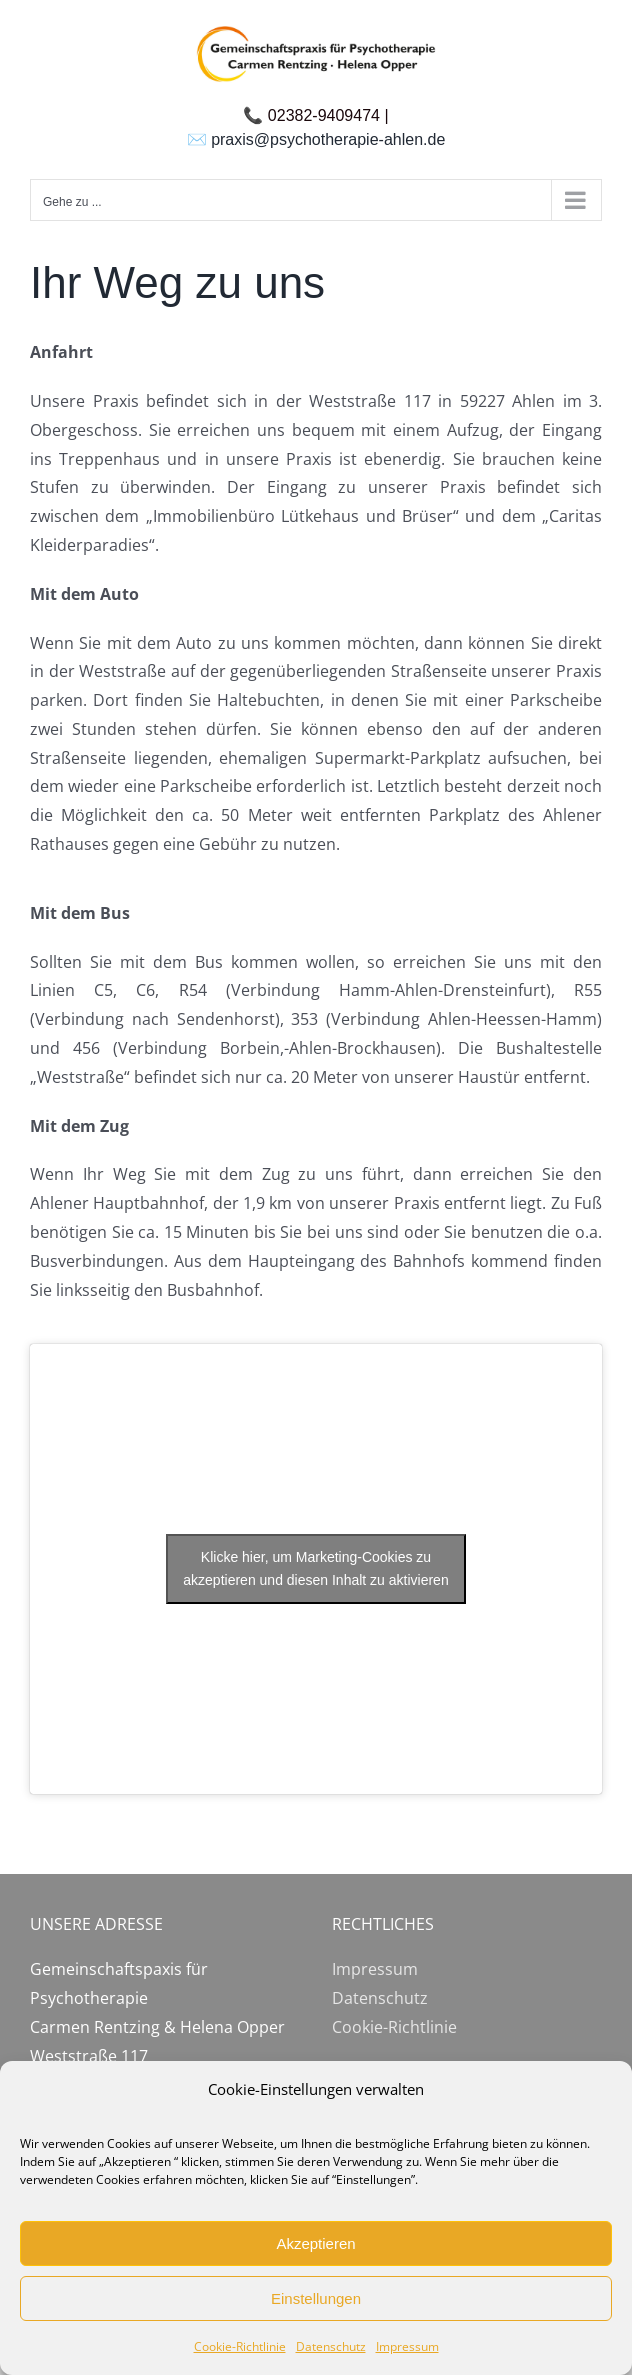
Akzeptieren (315, 2243)
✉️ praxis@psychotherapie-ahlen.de (316, 139)
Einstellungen (316, 2298)
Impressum (407, 2346)
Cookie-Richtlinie (240, 2346)
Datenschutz (331, 2346)
